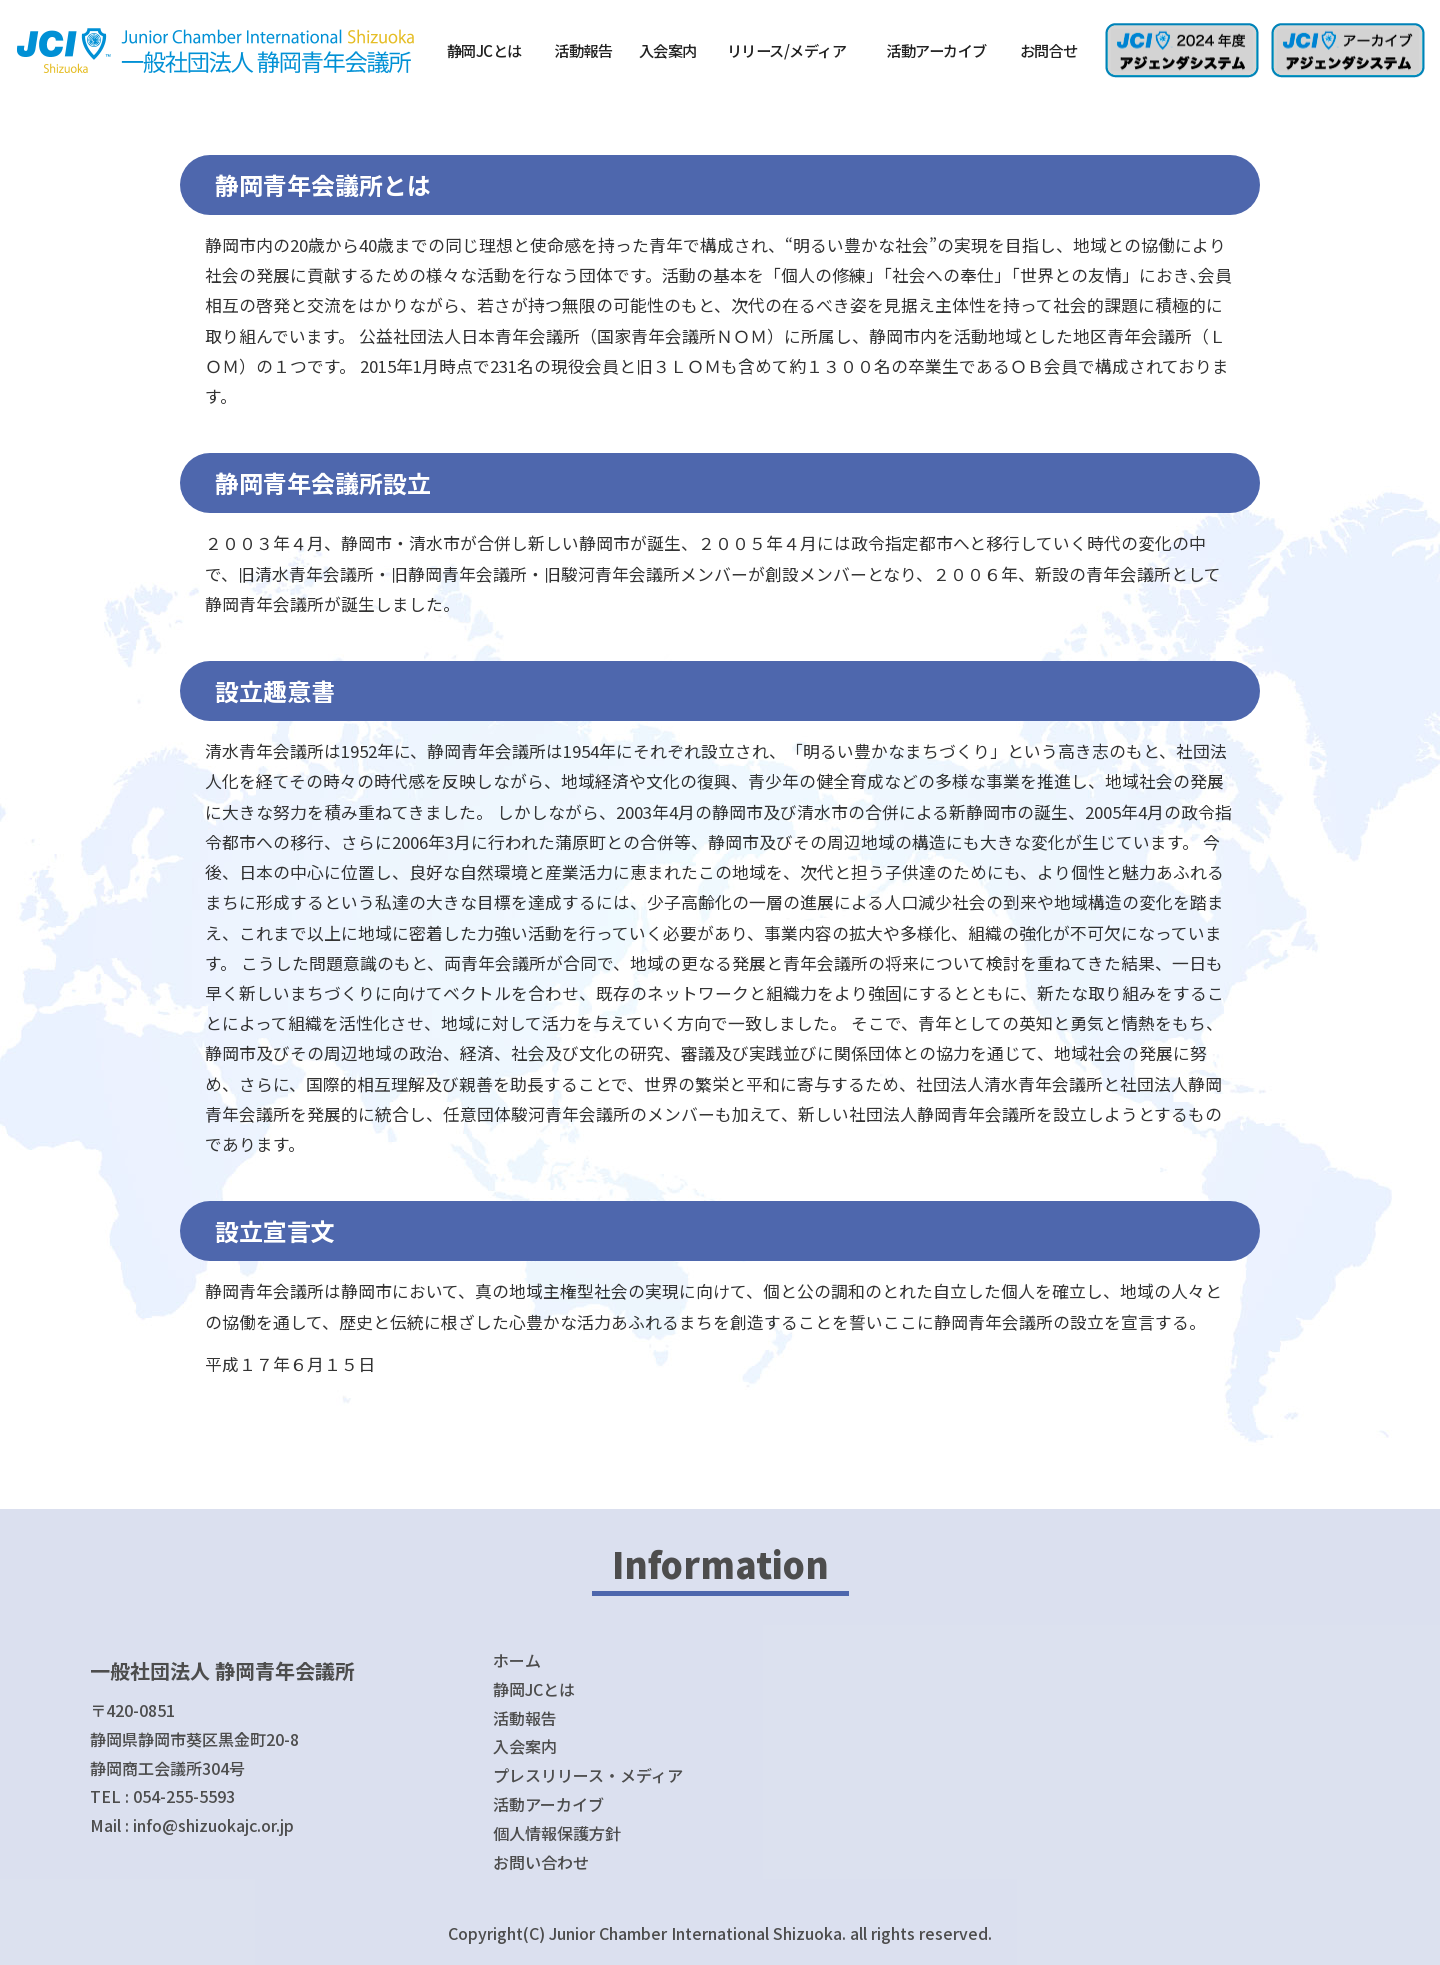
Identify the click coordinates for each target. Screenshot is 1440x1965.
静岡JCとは (484, 50)
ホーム (517, 1660)
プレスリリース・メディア (588, 1775)
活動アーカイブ (936, 50)
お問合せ (1049, 50)
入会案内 (668, 50)
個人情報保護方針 (557, 1833)
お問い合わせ (541, 1862)
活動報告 (583, 50)
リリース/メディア (787, 50)
